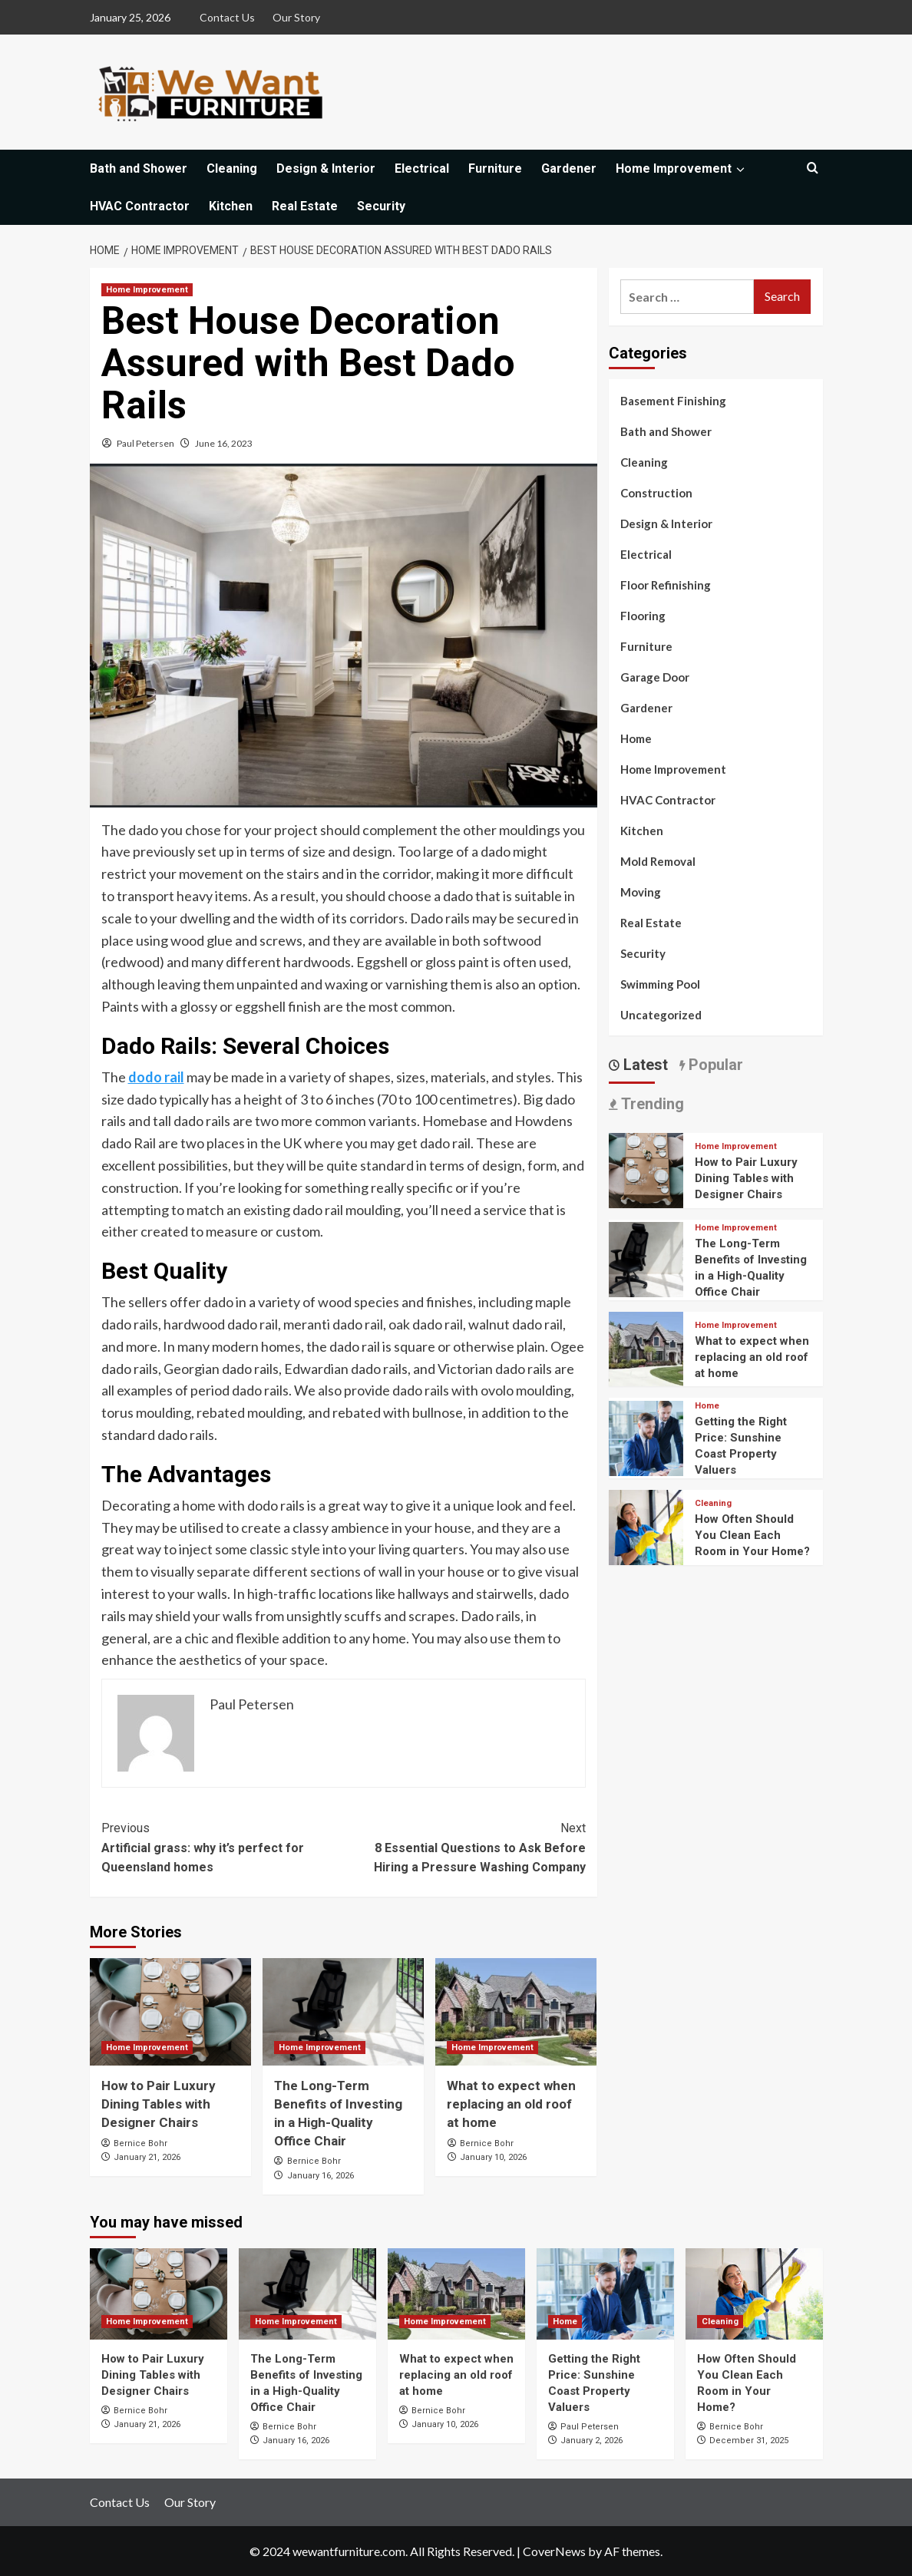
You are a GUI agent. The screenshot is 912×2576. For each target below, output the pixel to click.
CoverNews (554, 2551)
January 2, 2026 (591, 2441)
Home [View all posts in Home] (707, 1406)
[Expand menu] (740, 169)
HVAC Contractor (140, 206)
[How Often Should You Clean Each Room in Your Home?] (646, 1525)
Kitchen (231, 206)
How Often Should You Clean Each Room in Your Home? (752, 1535)
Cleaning (232, 168)
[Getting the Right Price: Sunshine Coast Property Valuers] (646, 1436)
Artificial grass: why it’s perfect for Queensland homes (222, 1846)
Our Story (296, 17)
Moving (640, 892)
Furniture (495, 168)
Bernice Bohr (140, 2143)
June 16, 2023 (224, 443)
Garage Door (654, 677)
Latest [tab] (644, 1064)
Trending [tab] (650, 1104)
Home (636, 738)
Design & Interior (325, 168)
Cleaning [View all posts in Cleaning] (713, 1503)
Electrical (422, 168)
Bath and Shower (138, 168)
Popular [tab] (714, 1064)
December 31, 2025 (748, 2441)
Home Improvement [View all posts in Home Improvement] (147, 290)
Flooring (643, 616)
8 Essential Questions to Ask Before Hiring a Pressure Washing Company (464, 1846)
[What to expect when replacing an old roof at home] (515, 2012)
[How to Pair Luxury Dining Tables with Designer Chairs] (170, 2012)
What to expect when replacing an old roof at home (511, 2104)
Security (381, 206)
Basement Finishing (673, 401)
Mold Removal (658, 861)
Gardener (568, 168)
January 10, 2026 (493, 2157)
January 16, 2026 (320, 2176)
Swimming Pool (660, 984)
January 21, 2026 (147, 2157)
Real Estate (305, 206)
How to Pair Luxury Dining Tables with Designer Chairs (158, 2104)
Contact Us (227, 17)
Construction (656, 493)
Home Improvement (682, 168)
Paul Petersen (145, 443)
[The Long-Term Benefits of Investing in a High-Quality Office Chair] (343, 2012)
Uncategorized (661, 1015)
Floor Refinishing (665, 585)
